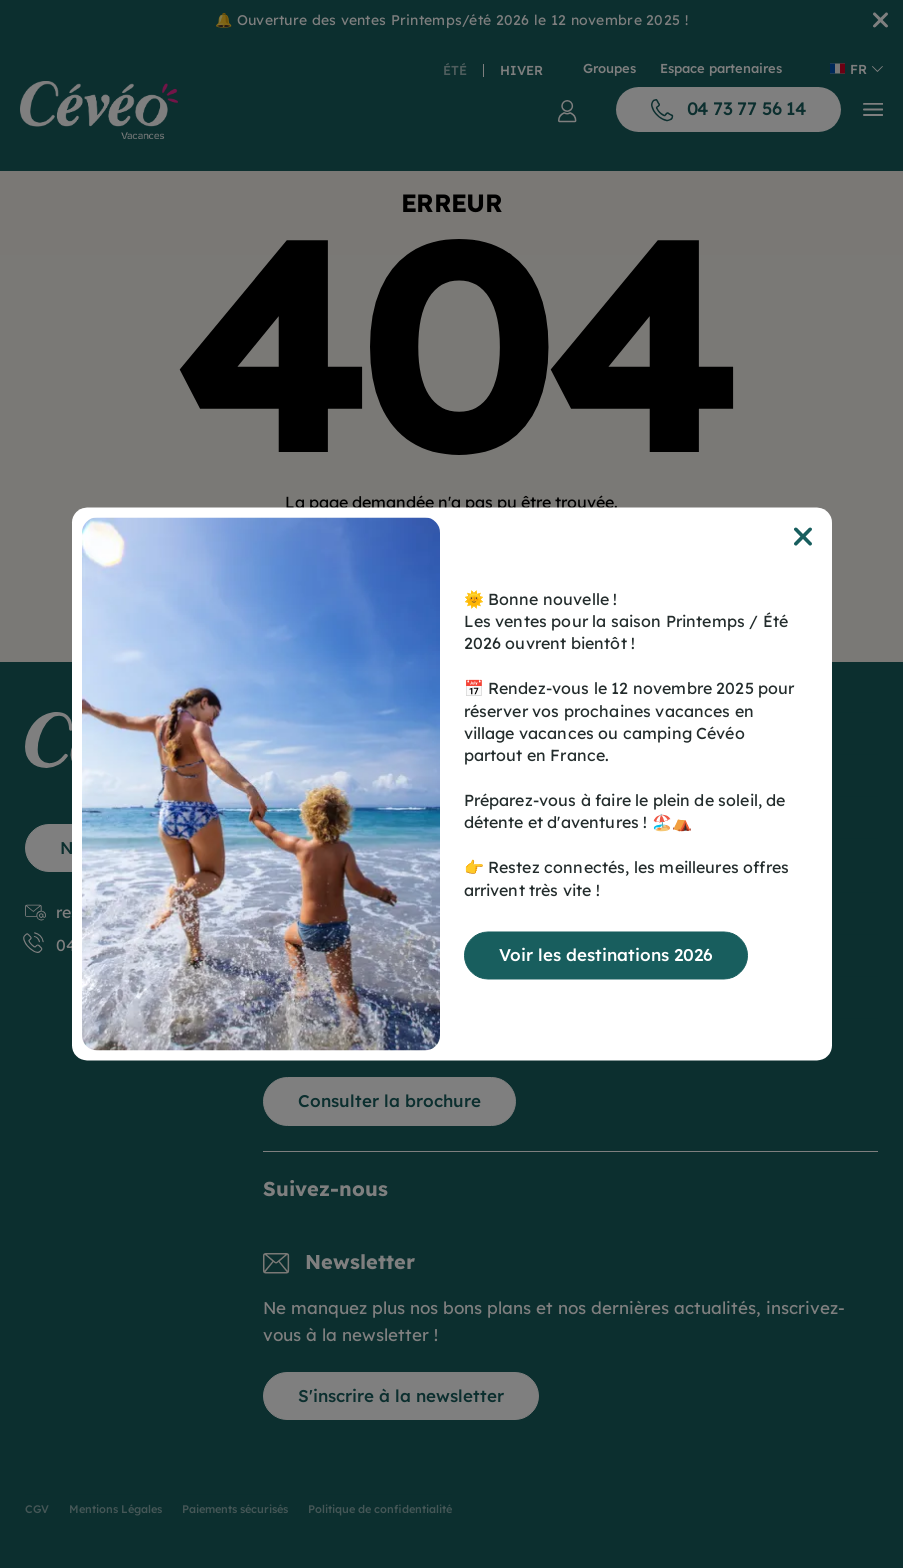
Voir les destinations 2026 (606, 955)
